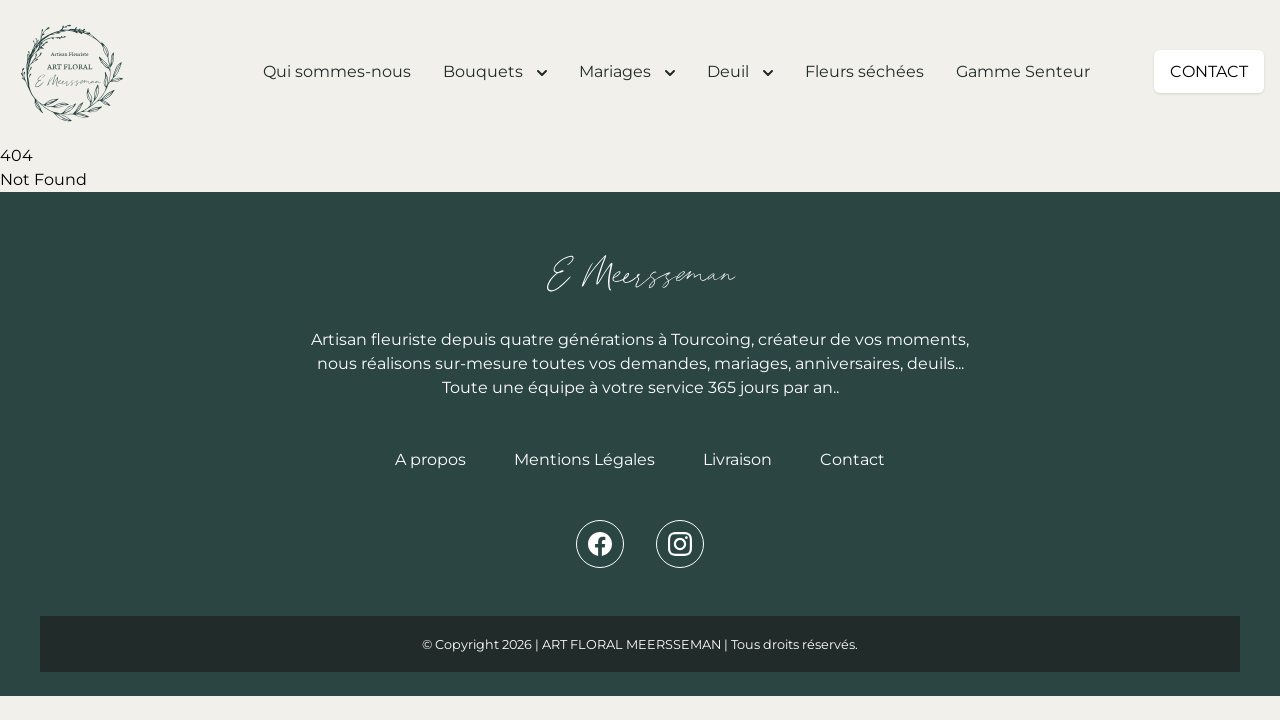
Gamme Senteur (1023, 71)
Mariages (627, 71)
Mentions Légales (584, 459)
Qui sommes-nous (337, 71)
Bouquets (495, 71)
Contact (852, 459)
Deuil (740, 71)
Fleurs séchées (864, 71)
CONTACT (1209, 71)
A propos (430, 459)
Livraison (737, 459)
